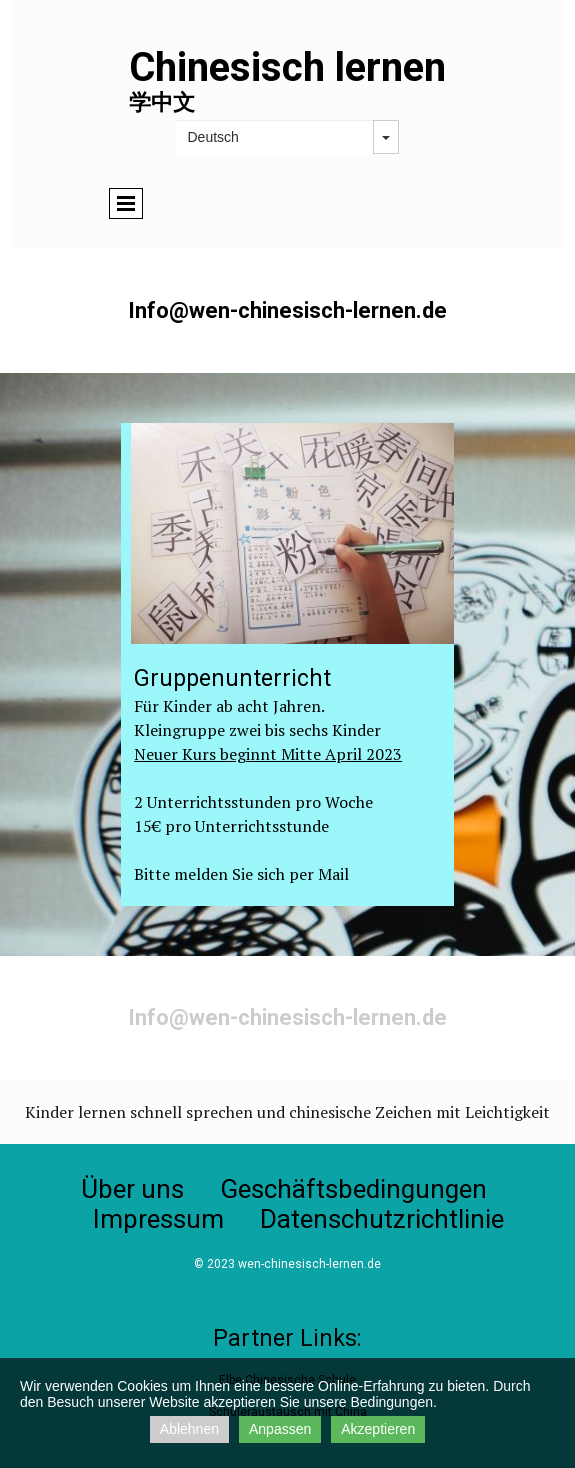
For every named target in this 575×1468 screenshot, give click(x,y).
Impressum (158, 1219)
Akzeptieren (378, 1429)
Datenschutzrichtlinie (382, 1219)
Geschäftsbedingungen (353, 1189)
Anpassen (280, 1429)
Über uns (132, 1189)
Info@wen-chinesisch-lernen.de (287, 1017)
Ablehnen (189, 1429)
